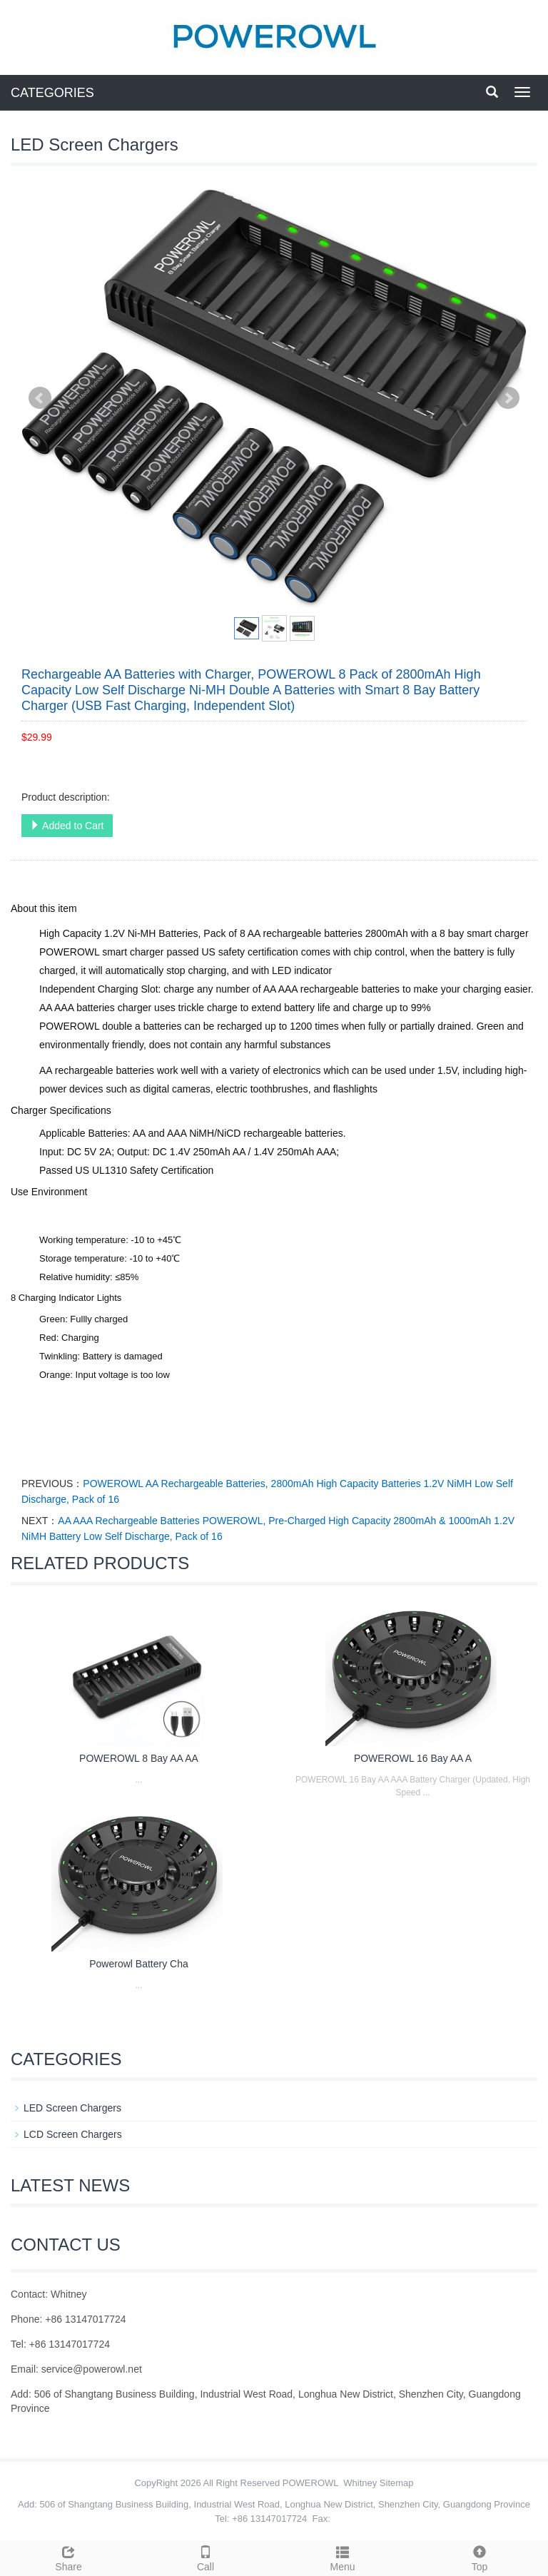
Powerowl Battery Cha (138, 1963)
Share (68, 2556)
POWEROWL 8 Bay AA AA (138, 1758)
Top (479, 2556)
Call (205, 2556)
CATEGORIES (52, 93)
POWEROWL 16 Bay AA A (413, 1758)
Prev (40, 398)
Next (508, 398)
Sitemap (397, 2483)
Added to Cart (67, 825)
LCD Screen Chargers (73, 2134)
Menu (342, 2556)
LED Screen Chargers (72, 2108)
